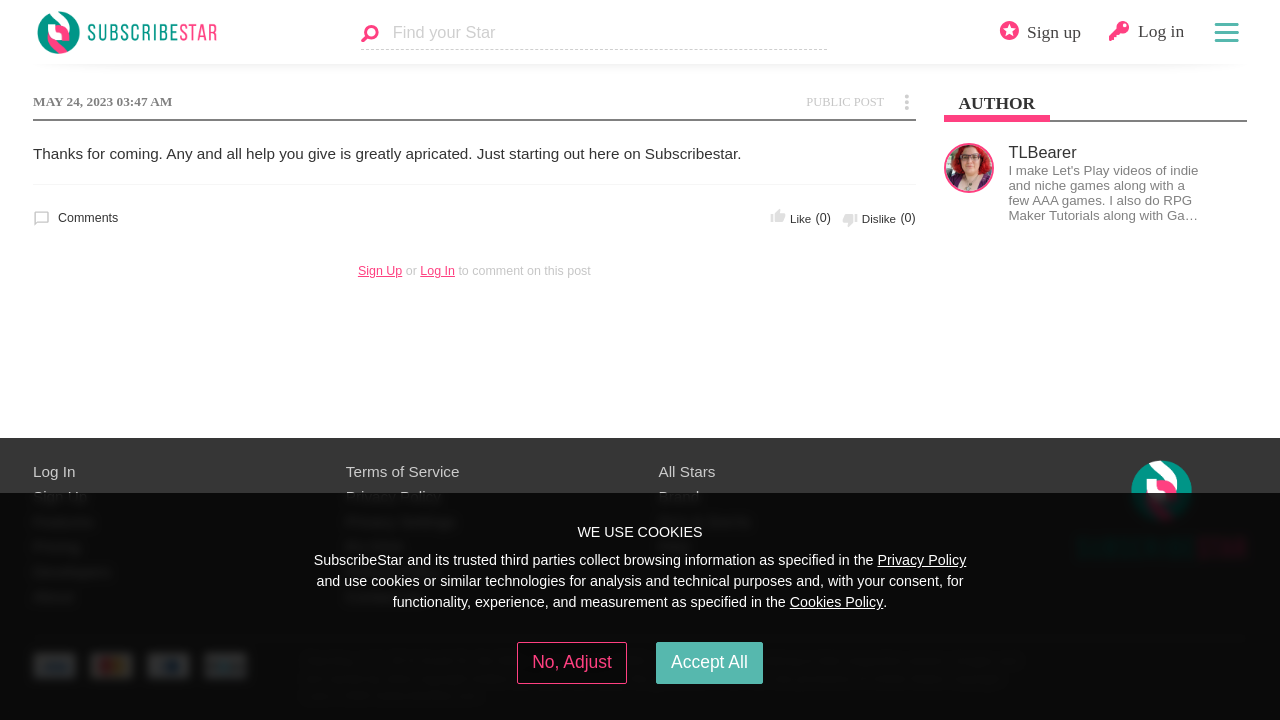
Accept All (709, 662)
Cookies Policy (837, 602)
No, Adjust (572, 662)
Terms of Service (403, 471)
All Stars (687, 471)
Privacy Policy (921, 560)
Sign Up (380, 271)
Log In (437, 271)
